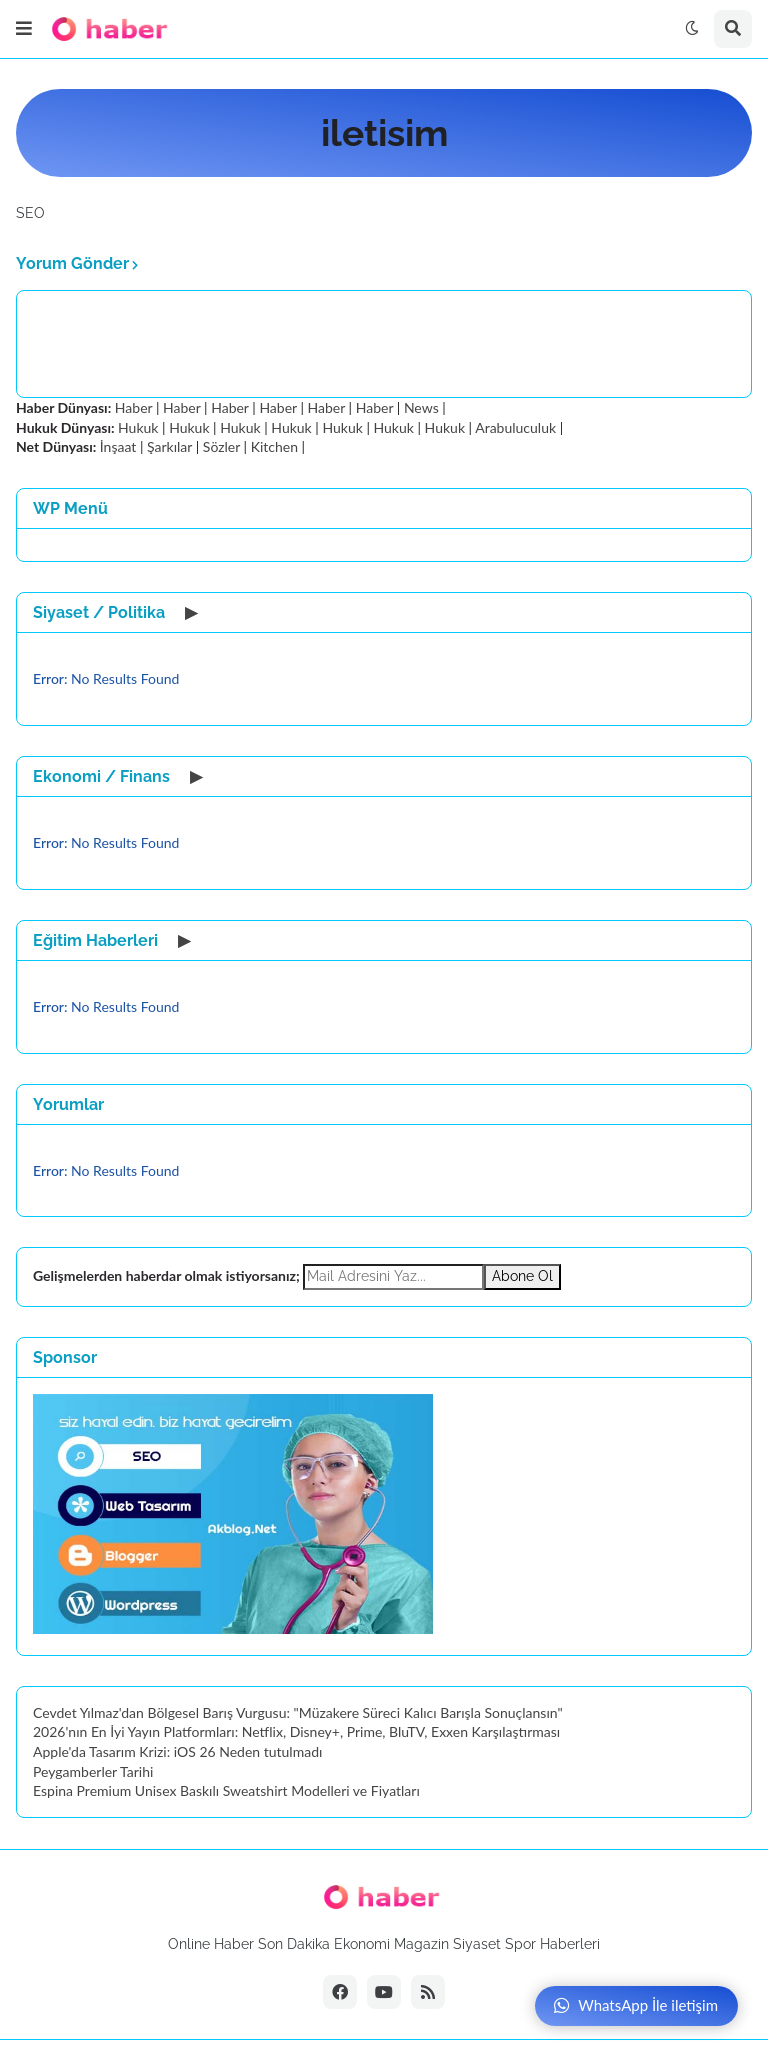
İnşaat (118, 446)
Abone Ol (522, 1276)
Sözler (221, 446)
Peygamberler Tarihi (93, 1771)
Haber (133, 407)
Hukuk (138, 427)
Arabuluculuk (515, 427)
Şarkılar (169, 446)
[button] (24, 29)
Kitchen (274, 446)
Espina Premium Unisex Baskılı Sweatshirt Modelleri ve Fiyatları (226, 1790)
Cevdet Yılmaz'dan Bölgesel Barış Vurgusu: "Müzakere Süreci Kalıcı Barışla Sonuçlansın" (298, 1712)
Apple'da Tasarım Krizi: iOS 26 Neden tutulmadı (177, 1751)
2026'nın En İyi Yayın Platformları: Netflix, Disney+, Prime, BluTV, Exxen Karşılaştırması (296, 1731)
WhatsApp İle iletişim (636, 2005)
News (421, 407)
